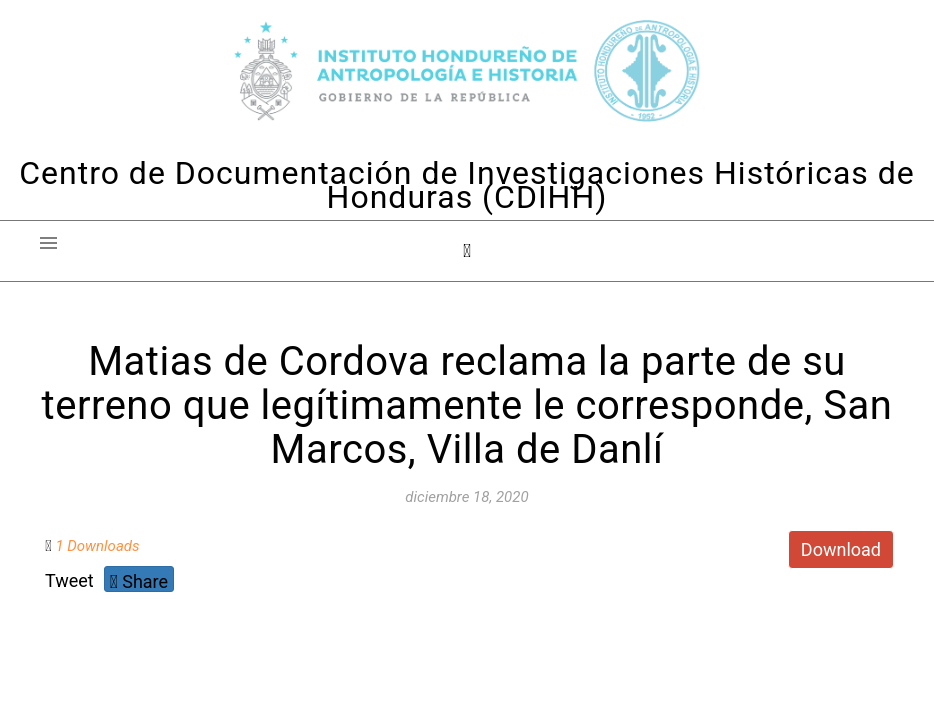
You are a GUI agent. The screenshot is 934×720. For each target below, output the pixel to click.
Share (139, 581)
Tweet (69, 580)
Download (841, 549)
